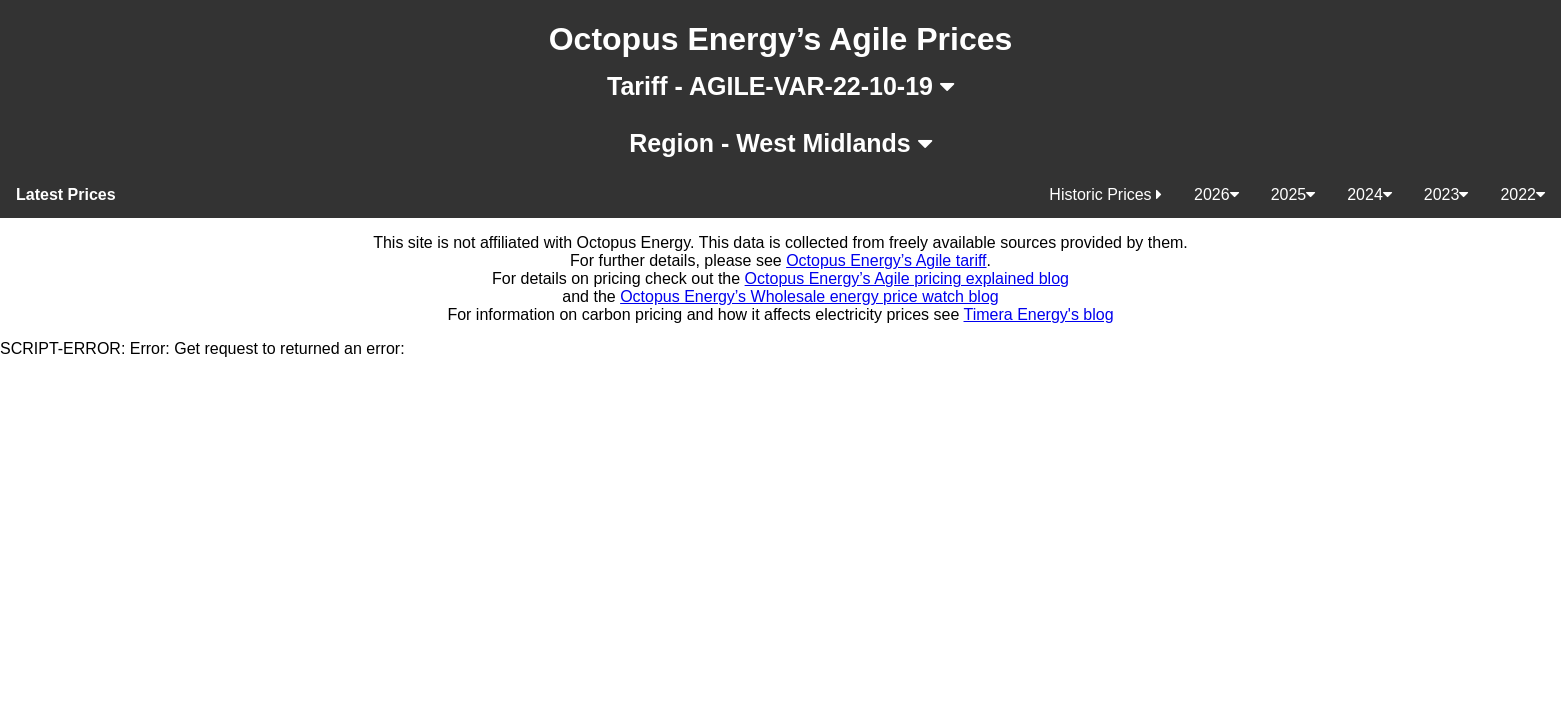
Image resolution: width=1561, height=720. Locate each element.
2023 (1446, 194)
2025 (1293, 194)
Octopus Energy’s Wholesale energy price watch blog (809, 296)
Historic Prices (1105, 194)
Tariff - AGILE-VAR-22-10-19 (780, 86)
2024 (1369, 194)
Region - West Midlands (780, 143)
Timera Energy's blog (1039, 314)
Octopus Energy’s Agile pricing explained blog (907, 278)
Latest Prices (66, 194)
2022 (1522, 194)
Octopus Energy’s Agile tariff (886, 260)
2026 (1216, 194)
